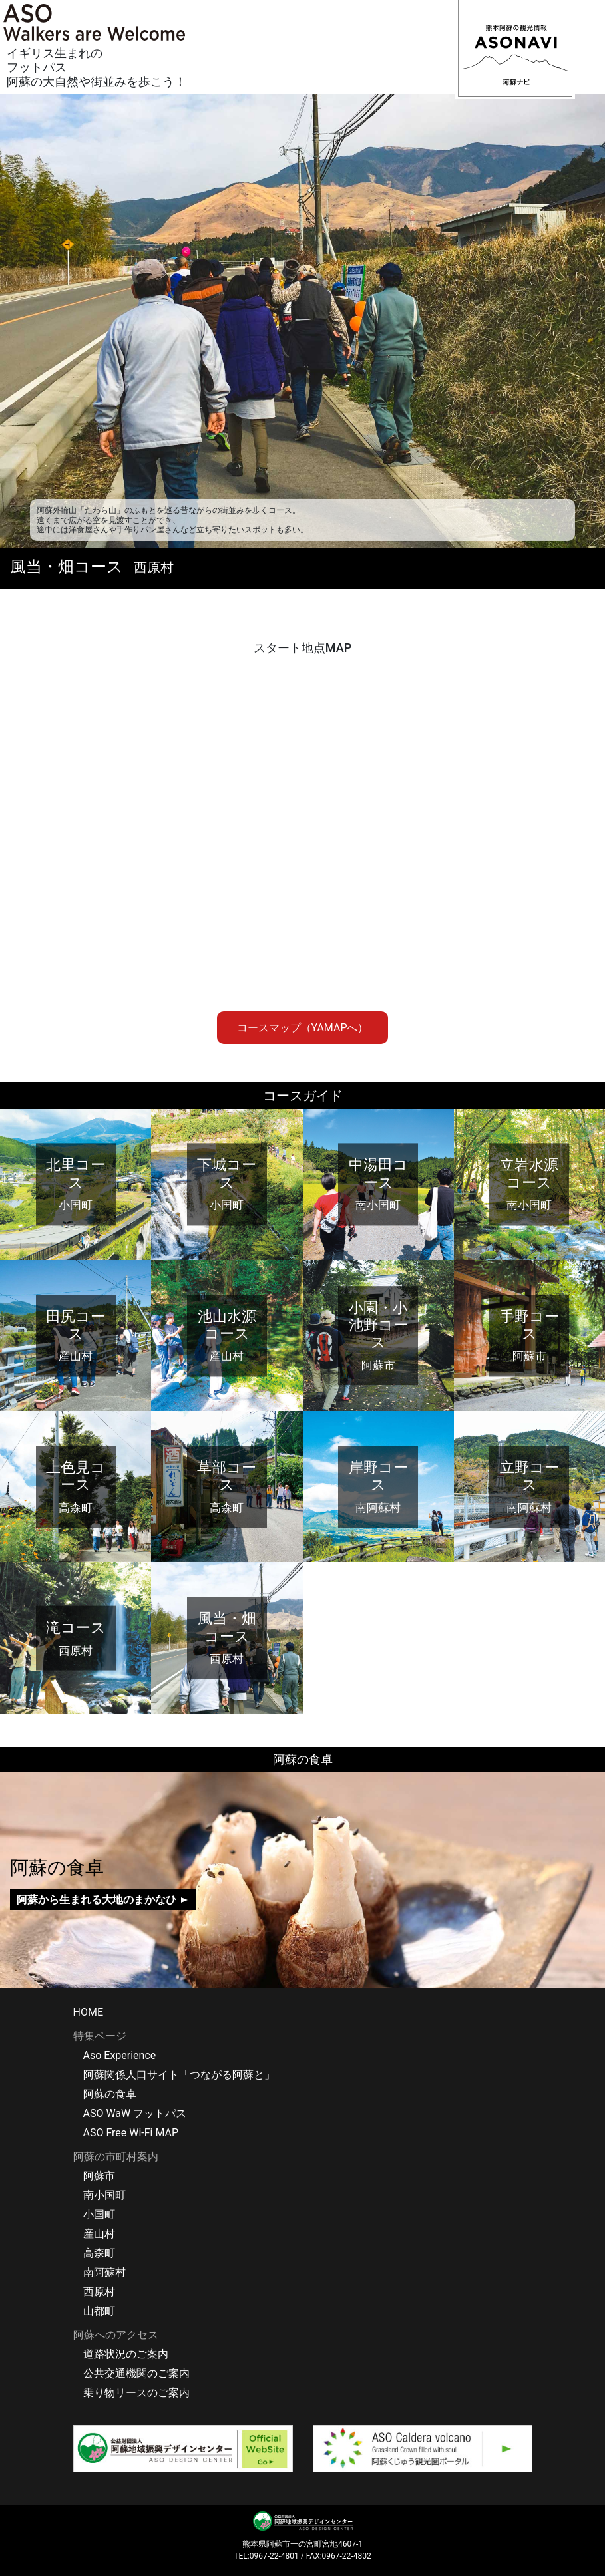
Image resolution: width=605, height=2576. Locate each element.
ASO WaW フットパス (135, 2113)
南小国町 (104, 2195)
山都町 (99, 2311)
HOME (88, 2012)
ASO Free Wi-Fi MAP (131, 2132)
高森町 (99, 2253)
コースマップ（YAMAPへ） (303, 1027)
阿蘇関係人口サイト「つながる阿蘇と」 (179, 2074)
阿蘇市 (99, 2176)
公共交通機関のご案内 (136, 2373)
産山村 (99, 2233)
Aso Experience (119, 2055)
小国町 (99, 2214)
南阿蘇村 (104, 2272)
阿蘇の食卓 (109, 2094)
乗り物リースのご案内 (136, 2392)
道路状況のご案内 (125, 2354)
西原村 (99, 2291)
